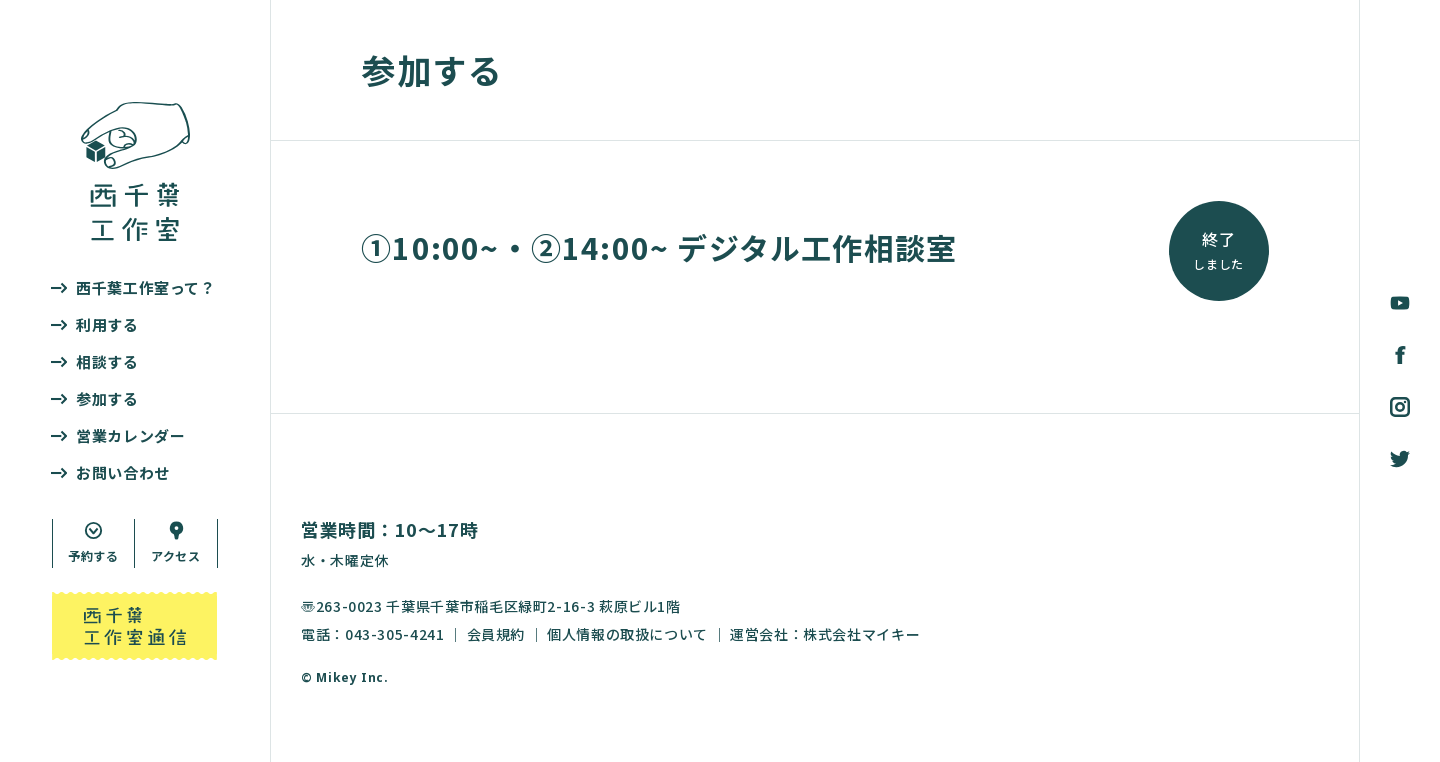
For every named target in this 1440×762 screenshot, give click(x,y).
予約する (93, 555)
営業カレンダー (130, 435)
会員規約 (496, 634)
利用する (107, 324)
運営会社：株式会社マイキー (825, 634)
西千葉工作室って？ (146, 287)
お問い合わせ (123, 472)
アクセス (176, 555)
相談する (107, 361)
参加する (107, 398)
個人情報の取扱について (627, 634)
